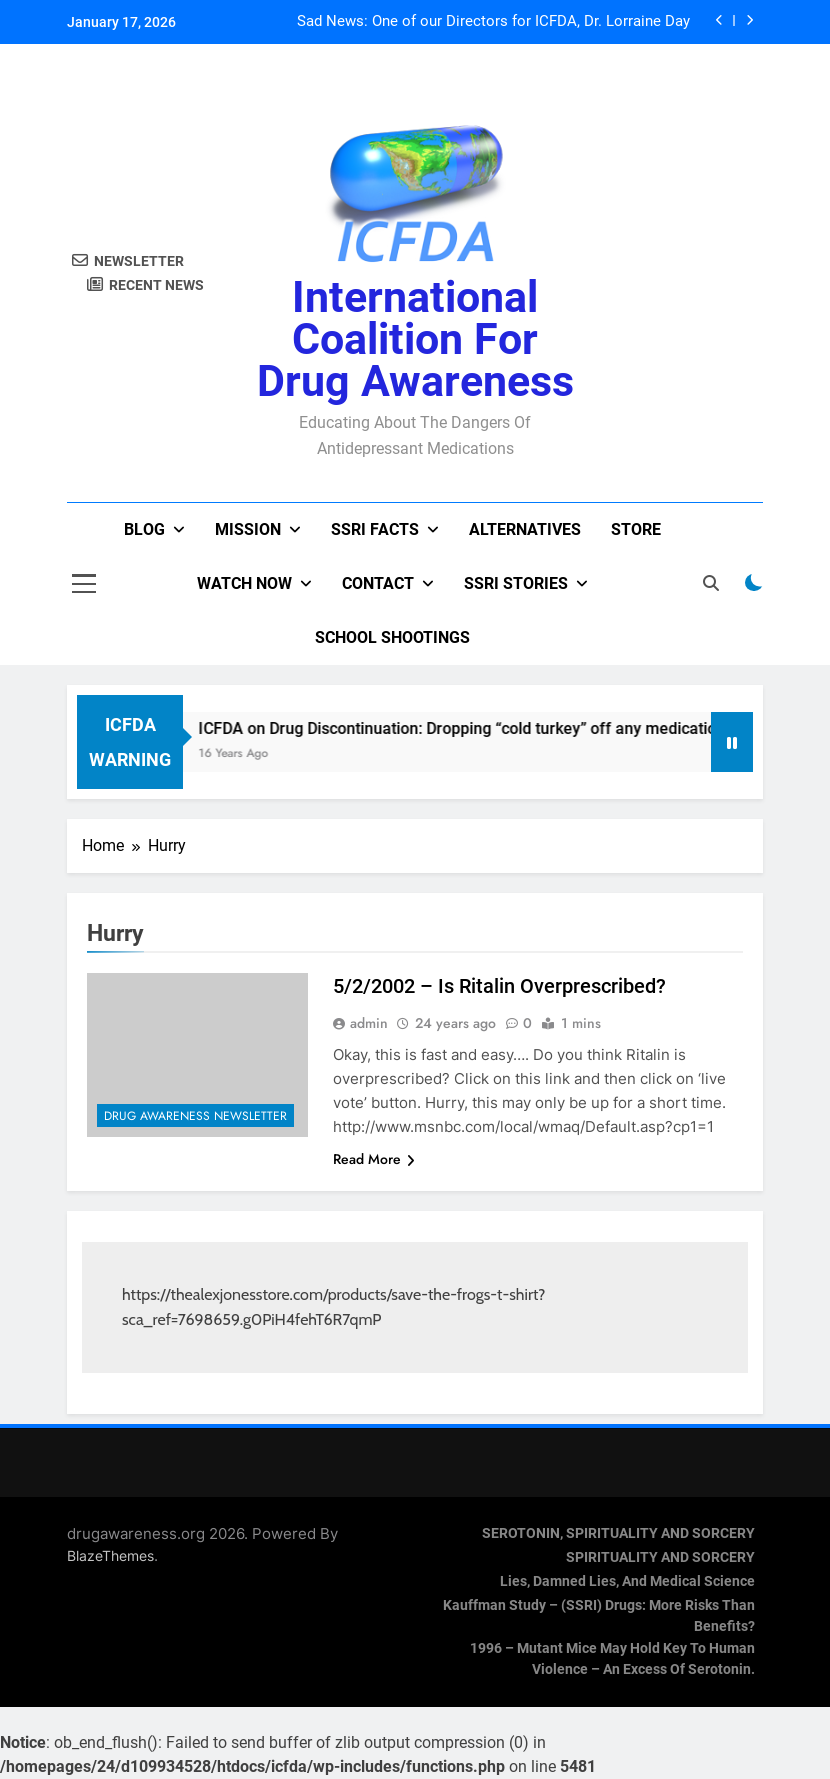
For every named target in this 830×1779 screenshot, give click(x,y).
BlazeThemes (110, 1555)
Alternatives (525, 529)
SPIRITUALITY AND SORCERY (660, 1557)
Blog (144, 529)
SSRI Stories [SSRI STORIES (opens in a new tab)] (516, 583)
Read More (374, 1159)
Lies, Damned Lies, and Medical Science (627, 1581)
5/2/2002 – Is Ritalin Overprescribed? (499, 986)
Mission (248, 529)
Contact (378, 583)
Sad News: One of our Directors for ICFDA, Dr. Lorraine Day (493, 22)
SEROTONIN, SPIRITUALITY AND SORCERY (618, 1533)
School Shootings (392, 637)
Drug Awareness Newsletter (195, 1116)
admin (369, 1023)
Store (636, 529)
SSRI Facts (375, 529)
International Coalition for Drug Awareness (415, 339)
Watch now (244, 583)
